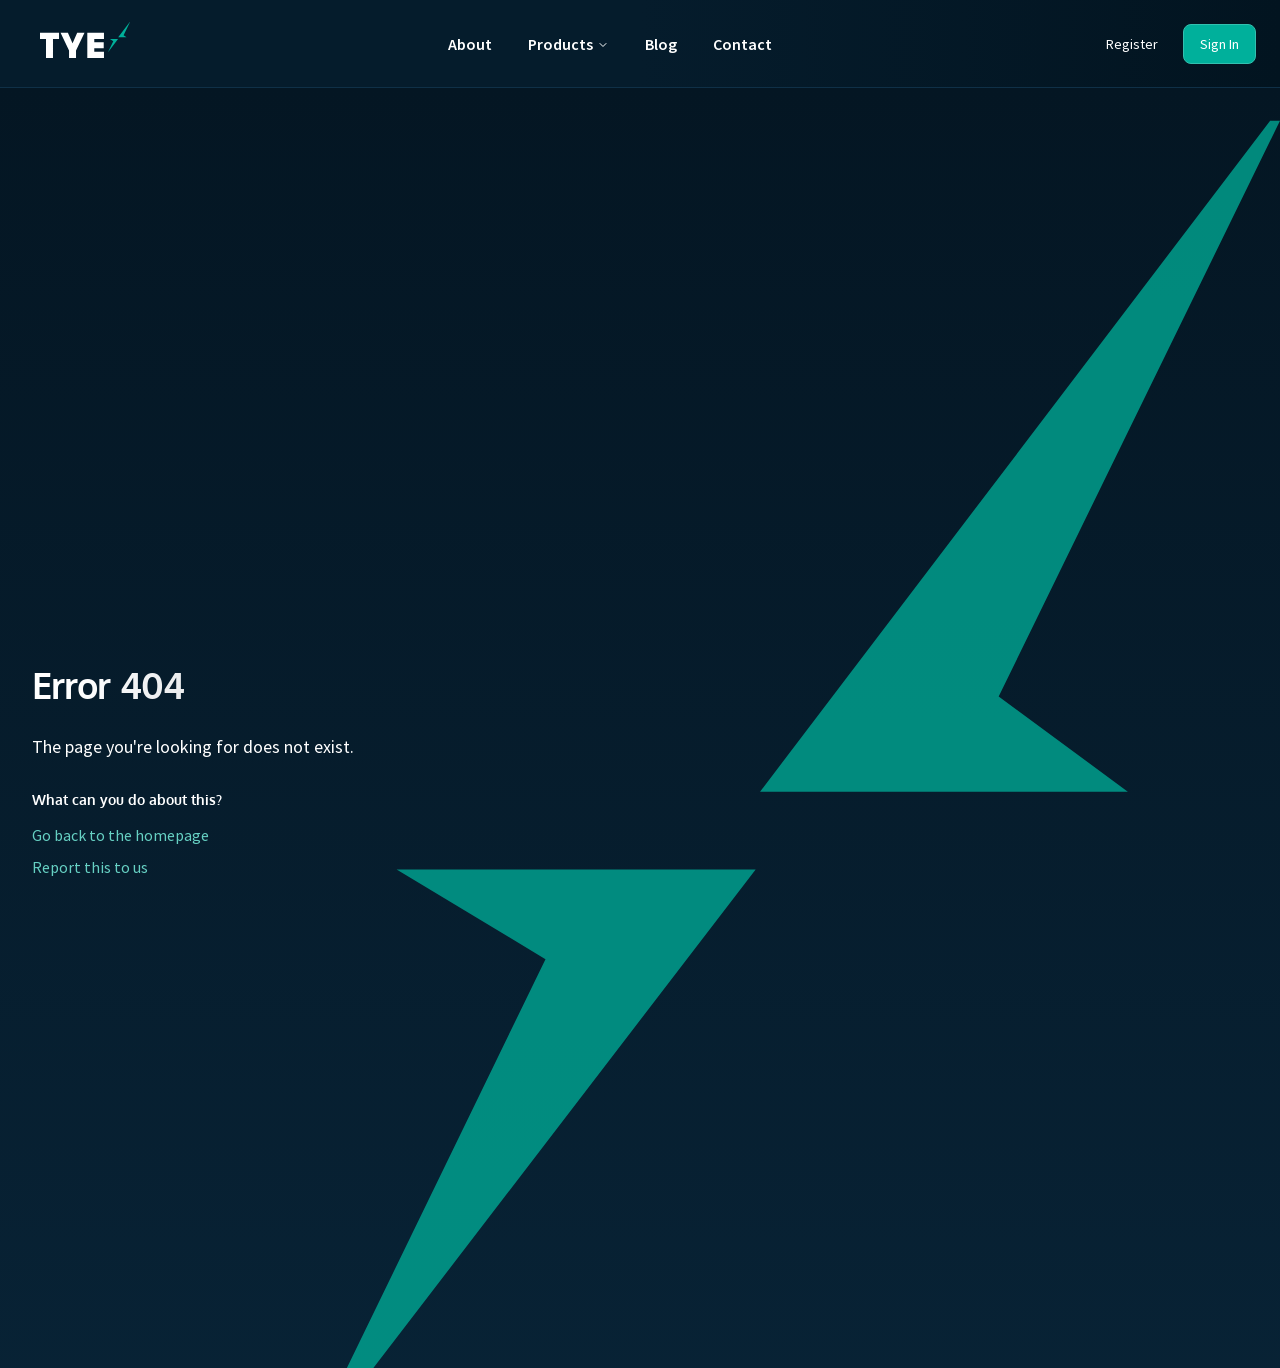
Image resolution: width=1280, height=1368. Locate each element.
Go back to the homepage (120, 835)
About (470, 44)
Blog (661, 44)
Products (568, 44)
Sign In (1219, 44)
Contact (742, 44)
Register (1132, 44)
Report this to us (90, 867)
